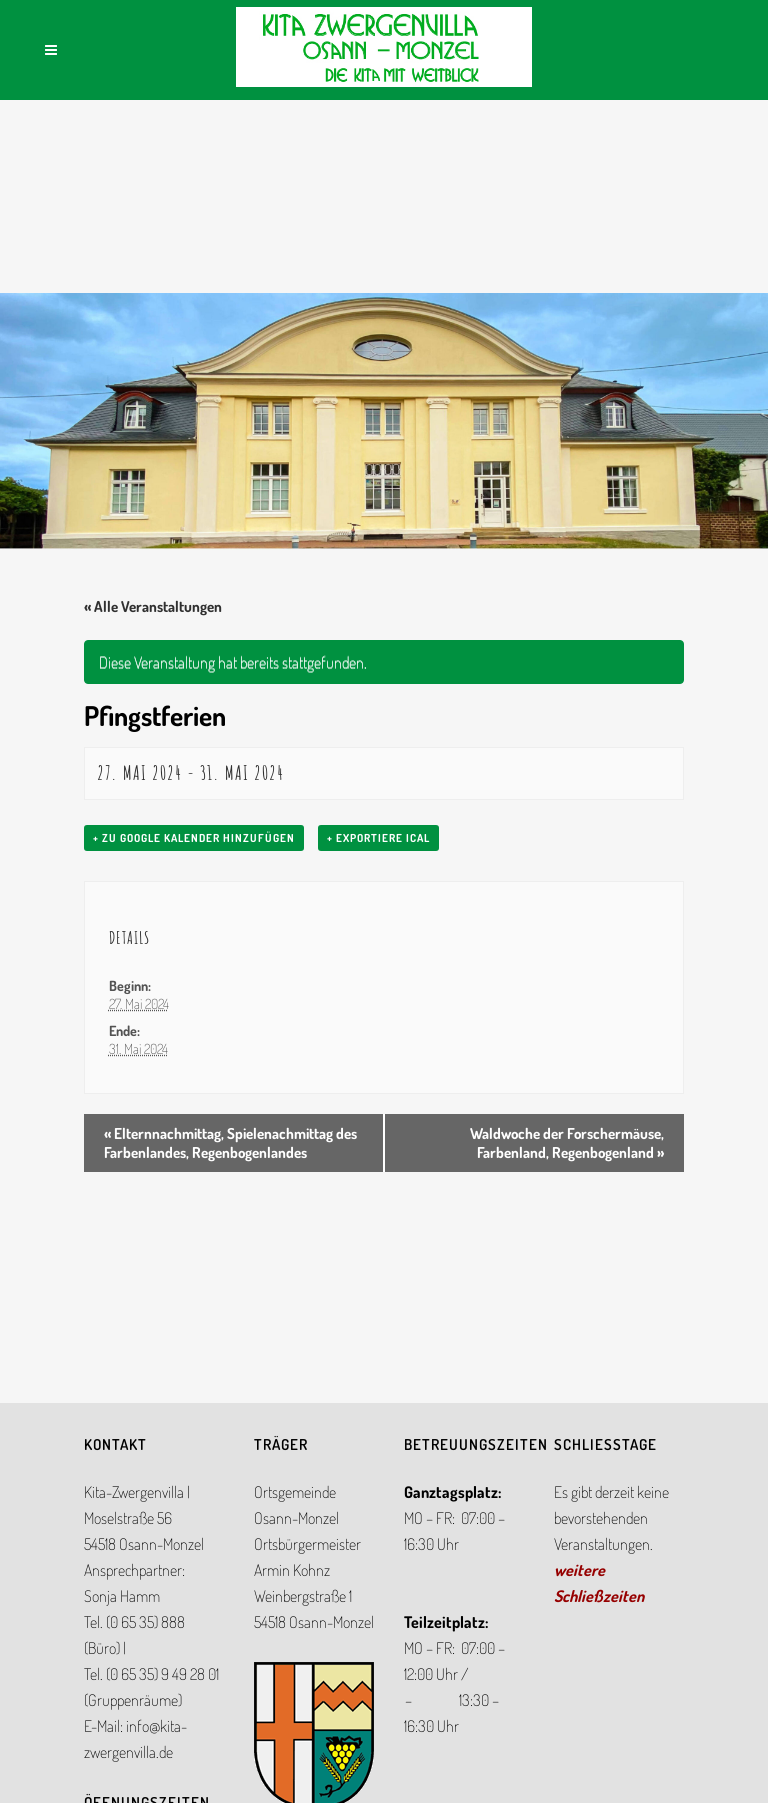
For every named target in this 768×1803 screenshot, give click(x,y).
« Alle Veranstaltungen (153, 606)
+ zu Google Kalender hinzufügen (194, 838)
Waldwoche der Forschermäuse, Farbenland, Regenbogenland (567, 1143)
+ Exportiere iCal (378, 838)
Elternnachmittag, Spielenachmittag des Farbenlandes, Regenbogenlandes (230, 1143)
